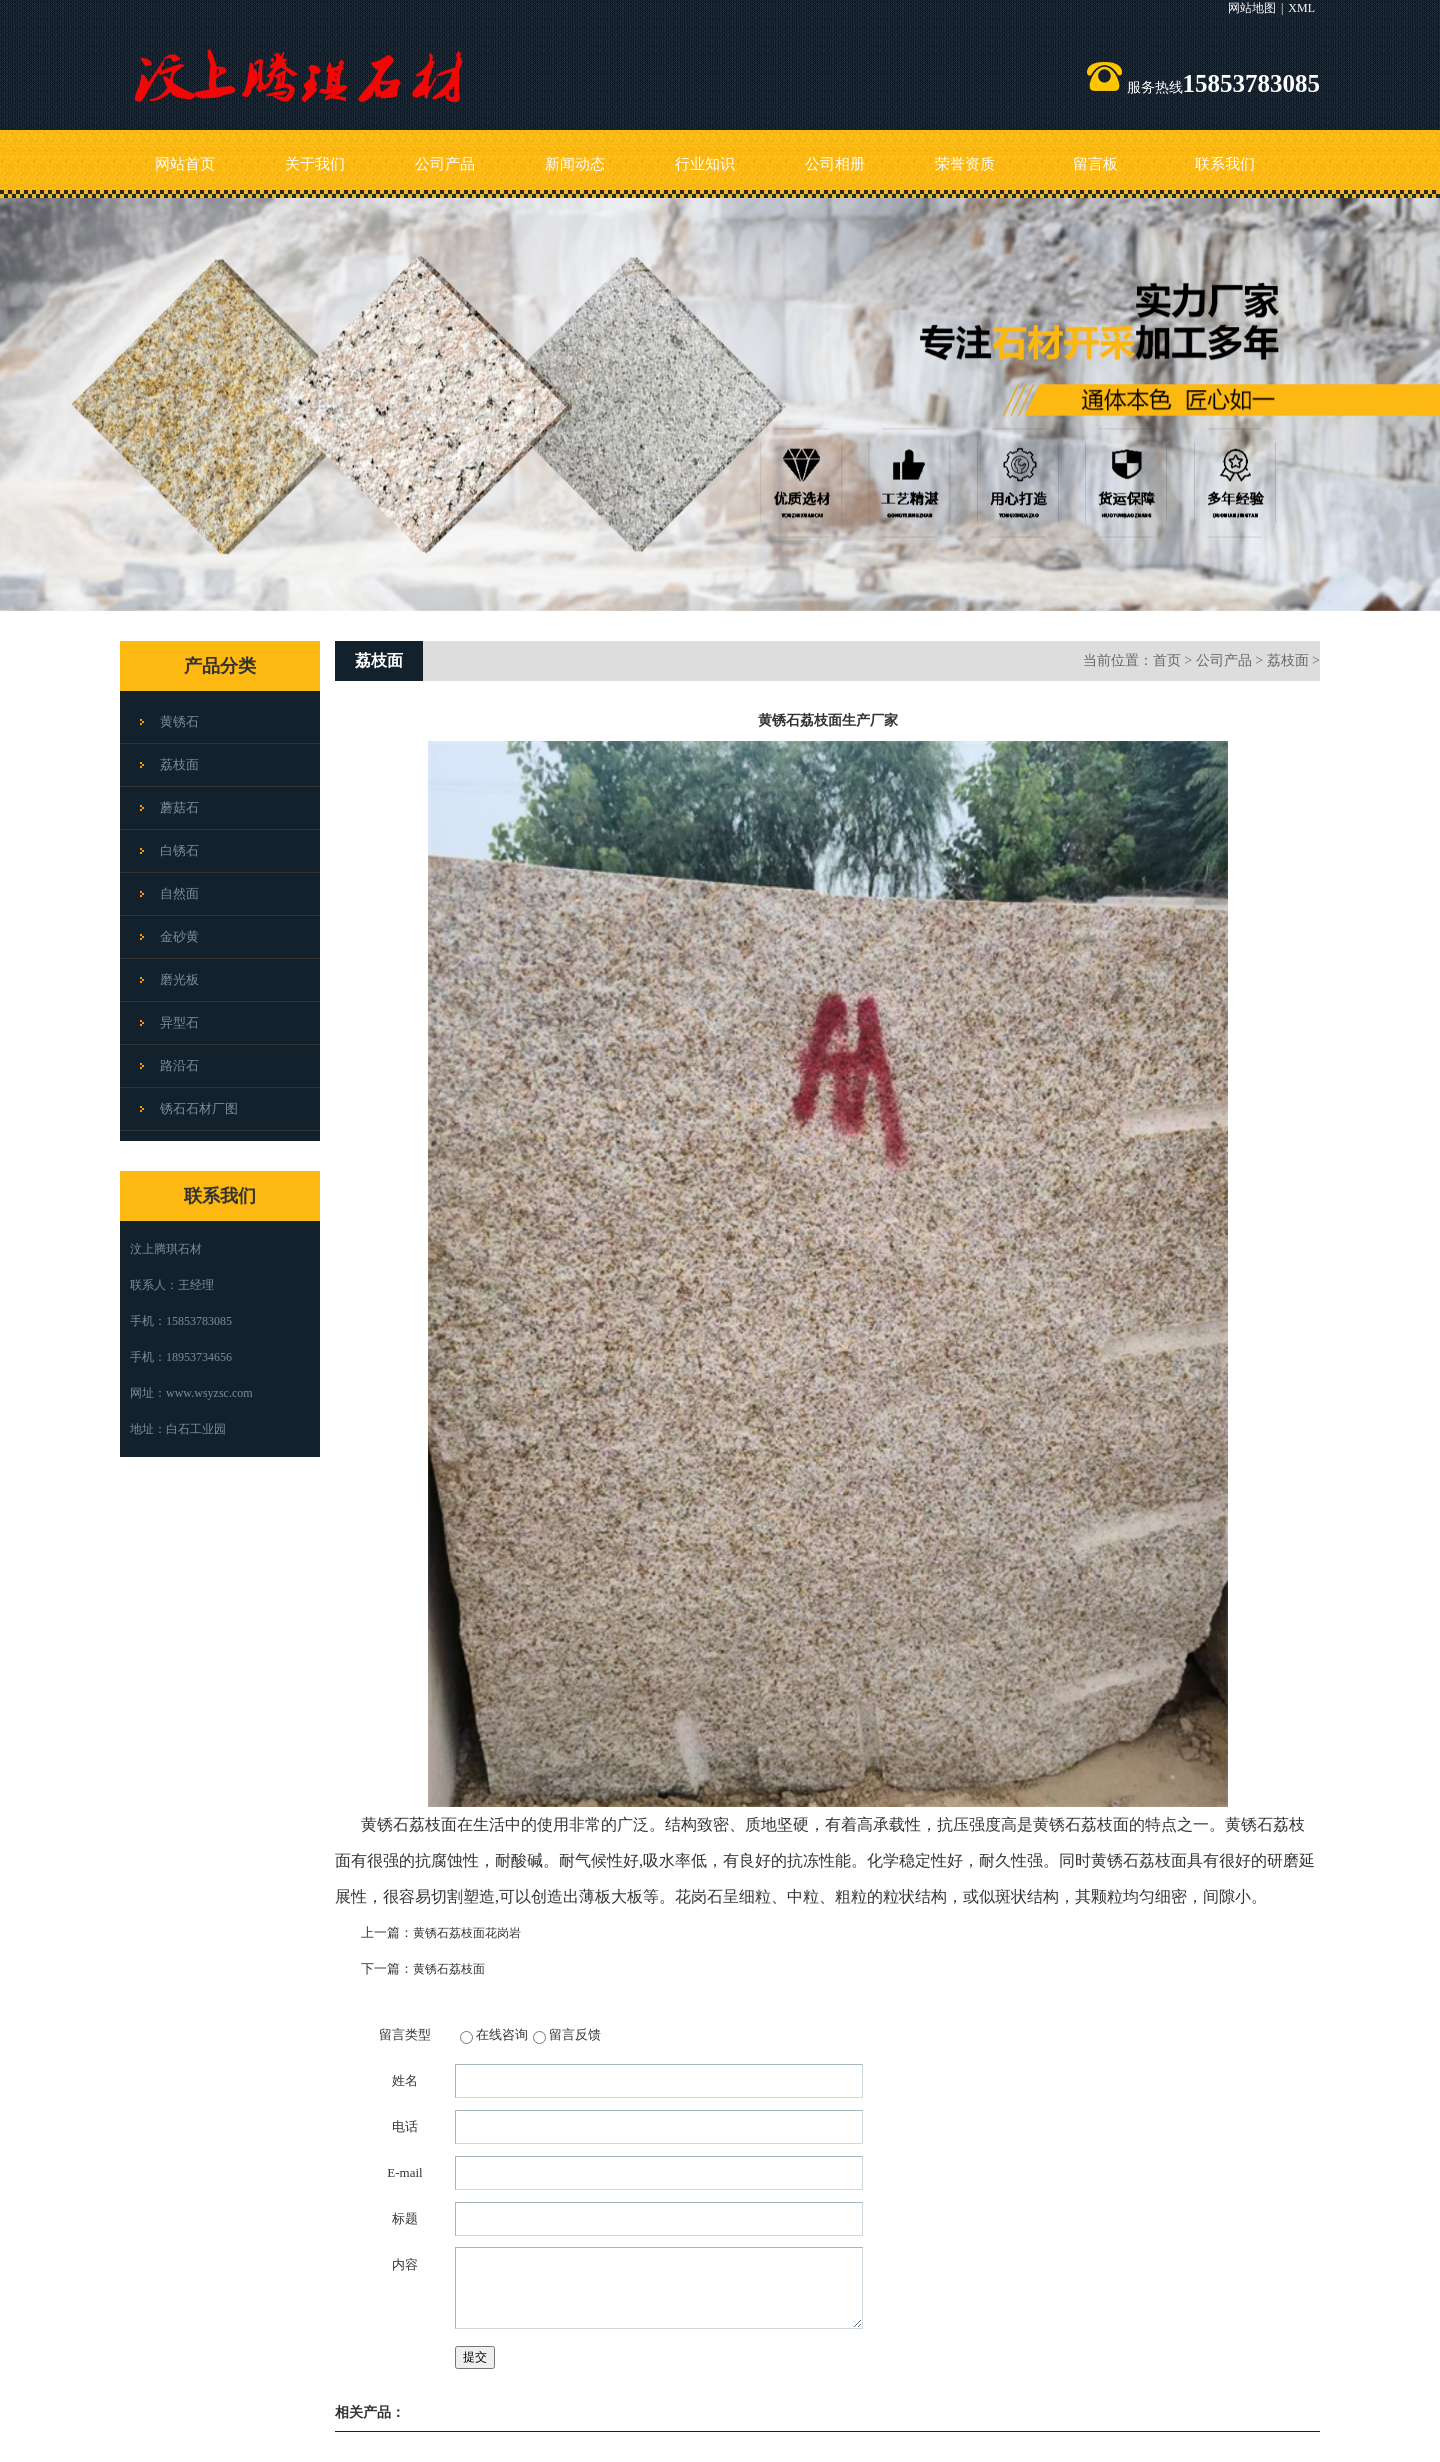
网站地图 (1252, 8)
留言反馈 (575, 2034)
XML (1301, 8)
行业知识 (705, 164)
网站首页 (185, 164)
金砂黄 (179, 936)
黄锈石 (179, 721)
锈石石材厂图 (199, 1108)
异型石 (179, 1022)
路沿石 (179, 1065)
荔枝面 (179, 764)
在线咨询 (502, 2034)
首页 (1167, 660)
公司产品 (445, 164)
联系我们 (1225, 164)
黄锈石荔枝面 (449, 1969)
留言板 (1095, 164)
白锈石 (179, 850)
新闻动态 (575, 164)
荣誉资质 (965, 164)
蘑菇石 (179, 807)
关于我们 (315, 164)
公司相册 (835, 164)
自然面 (179, 893)
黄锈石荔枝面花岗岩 (467, 1933)
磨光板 (179, 979)
